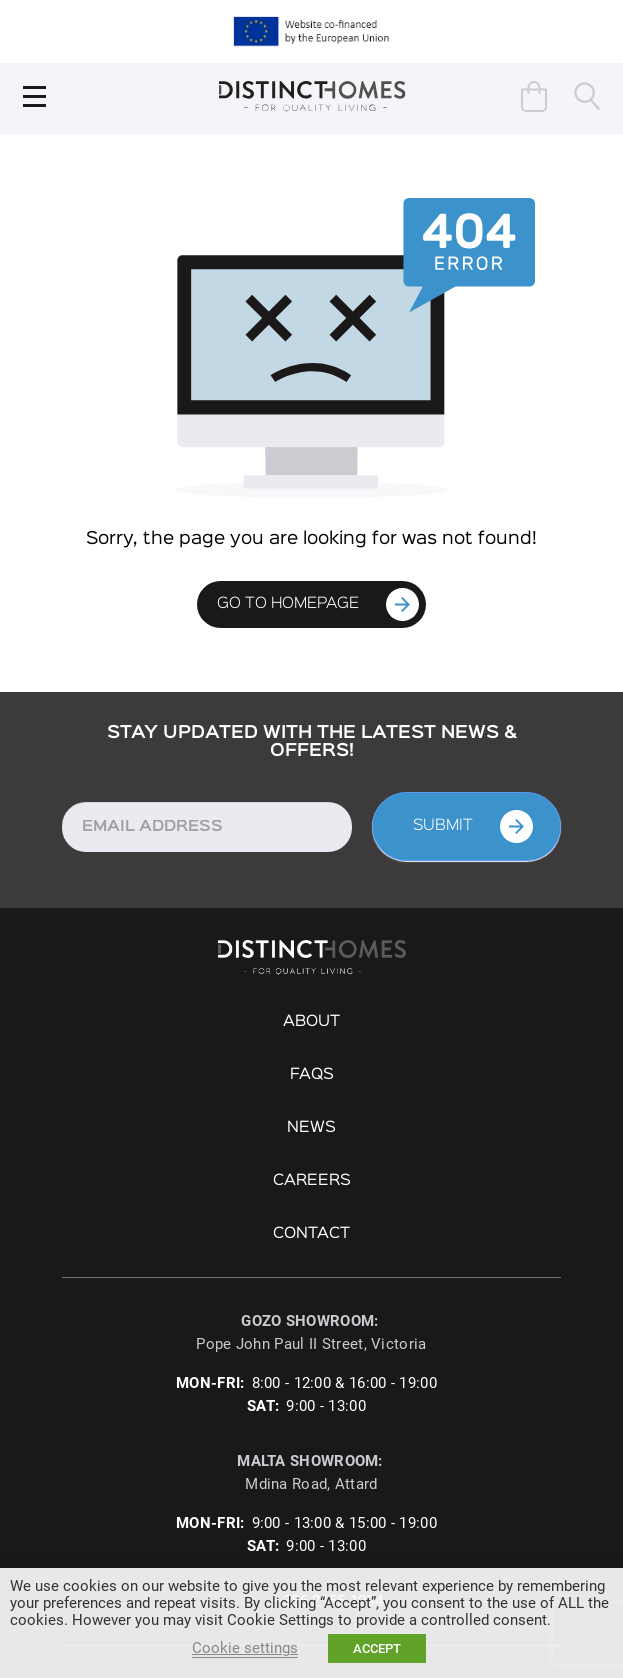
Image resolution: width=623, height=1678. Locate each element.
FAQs (312, 1075)
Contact (311, 1234)
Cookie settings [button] (245, 1648)
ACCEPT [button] (377, 1648)
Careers (312, 1181)
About (311, 1022)
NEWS (311, 1128)
